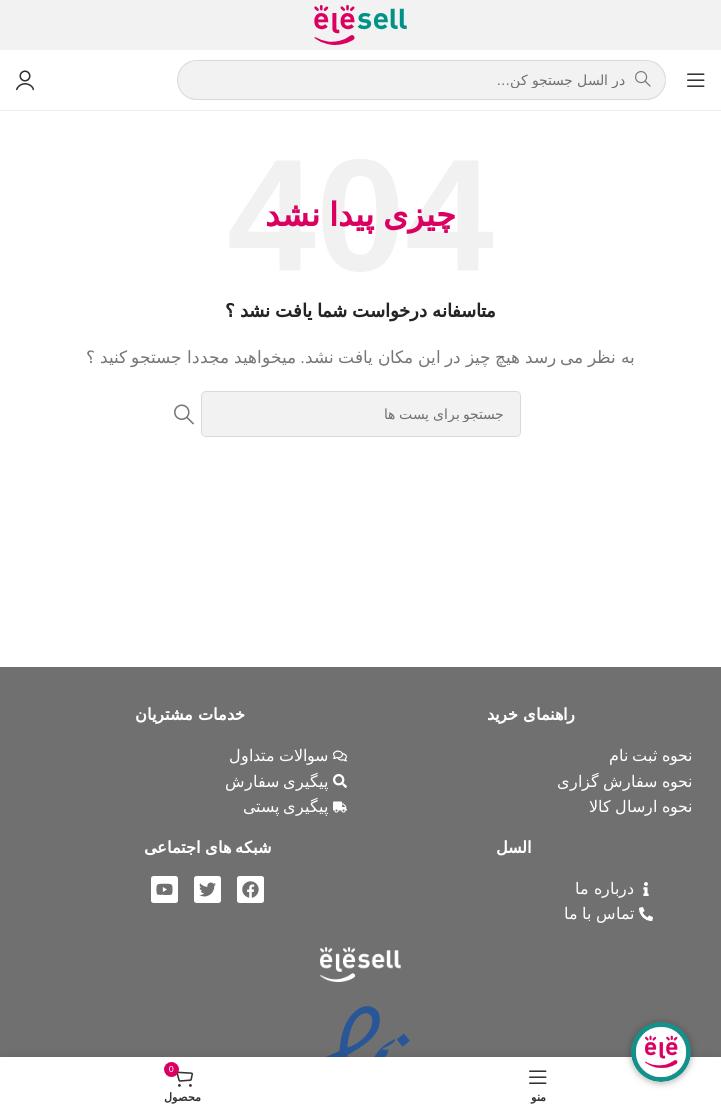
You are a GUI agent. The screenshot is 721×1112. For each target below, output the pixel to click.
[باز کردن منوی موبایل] (696, 80)
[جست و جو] (361, 414)
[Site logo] (360, 23)
